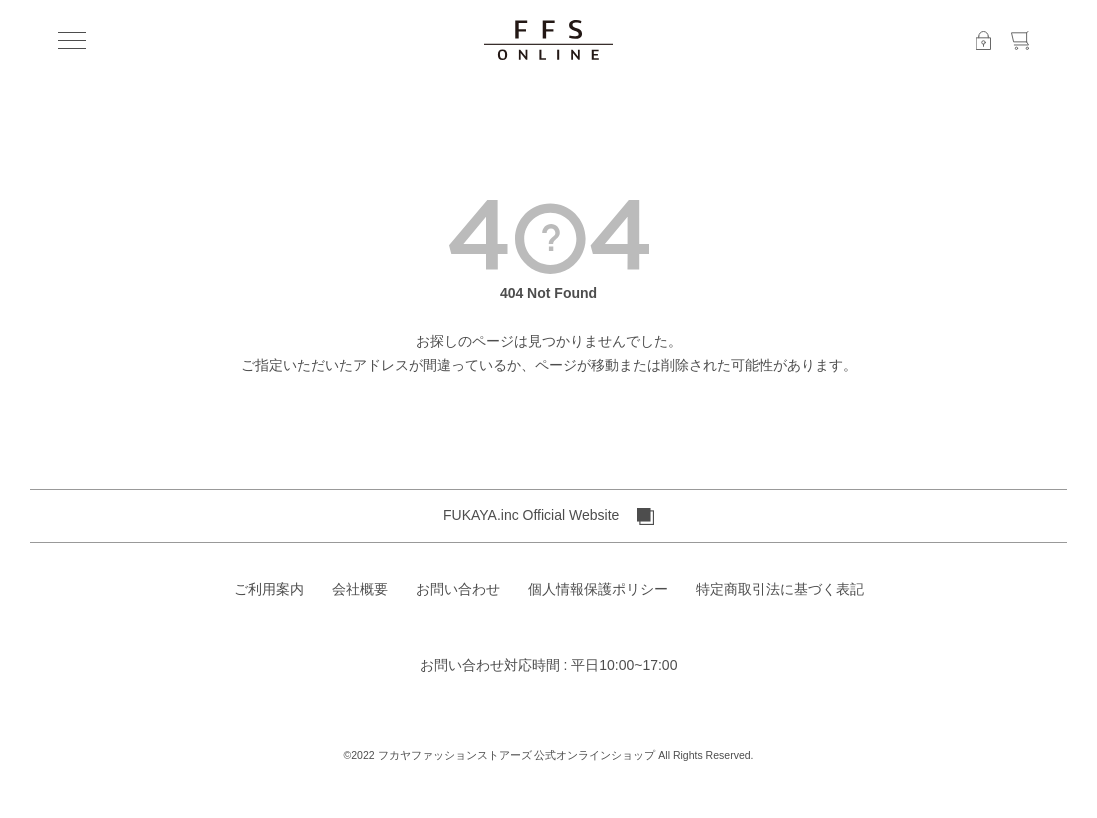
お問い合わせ (458, 589)
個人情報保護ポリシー (598, 589)
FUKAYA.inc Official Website (548, 516)
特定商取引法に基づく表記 (780, 589)
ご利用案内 (269, 589)
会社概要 (360, 589)
